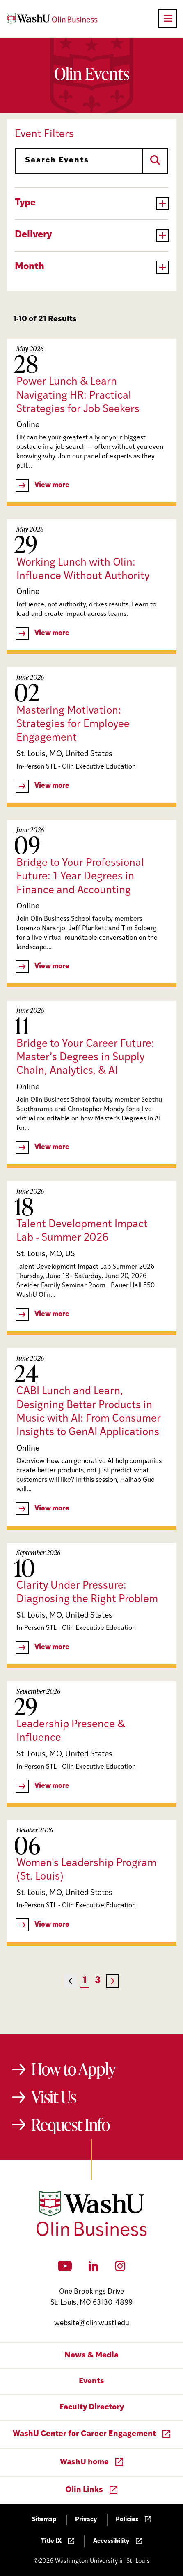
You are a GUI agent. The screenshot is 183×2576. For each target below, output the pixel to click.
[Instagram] (120, 2268)
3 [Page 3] (98, 1981)
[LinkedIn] (93, 2268)
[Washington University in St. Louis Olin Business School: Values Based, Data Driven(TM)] (92, 2234)
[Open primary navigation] (167, 18)
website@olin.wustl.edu (91, 2323)
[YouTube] (65, 2268)
